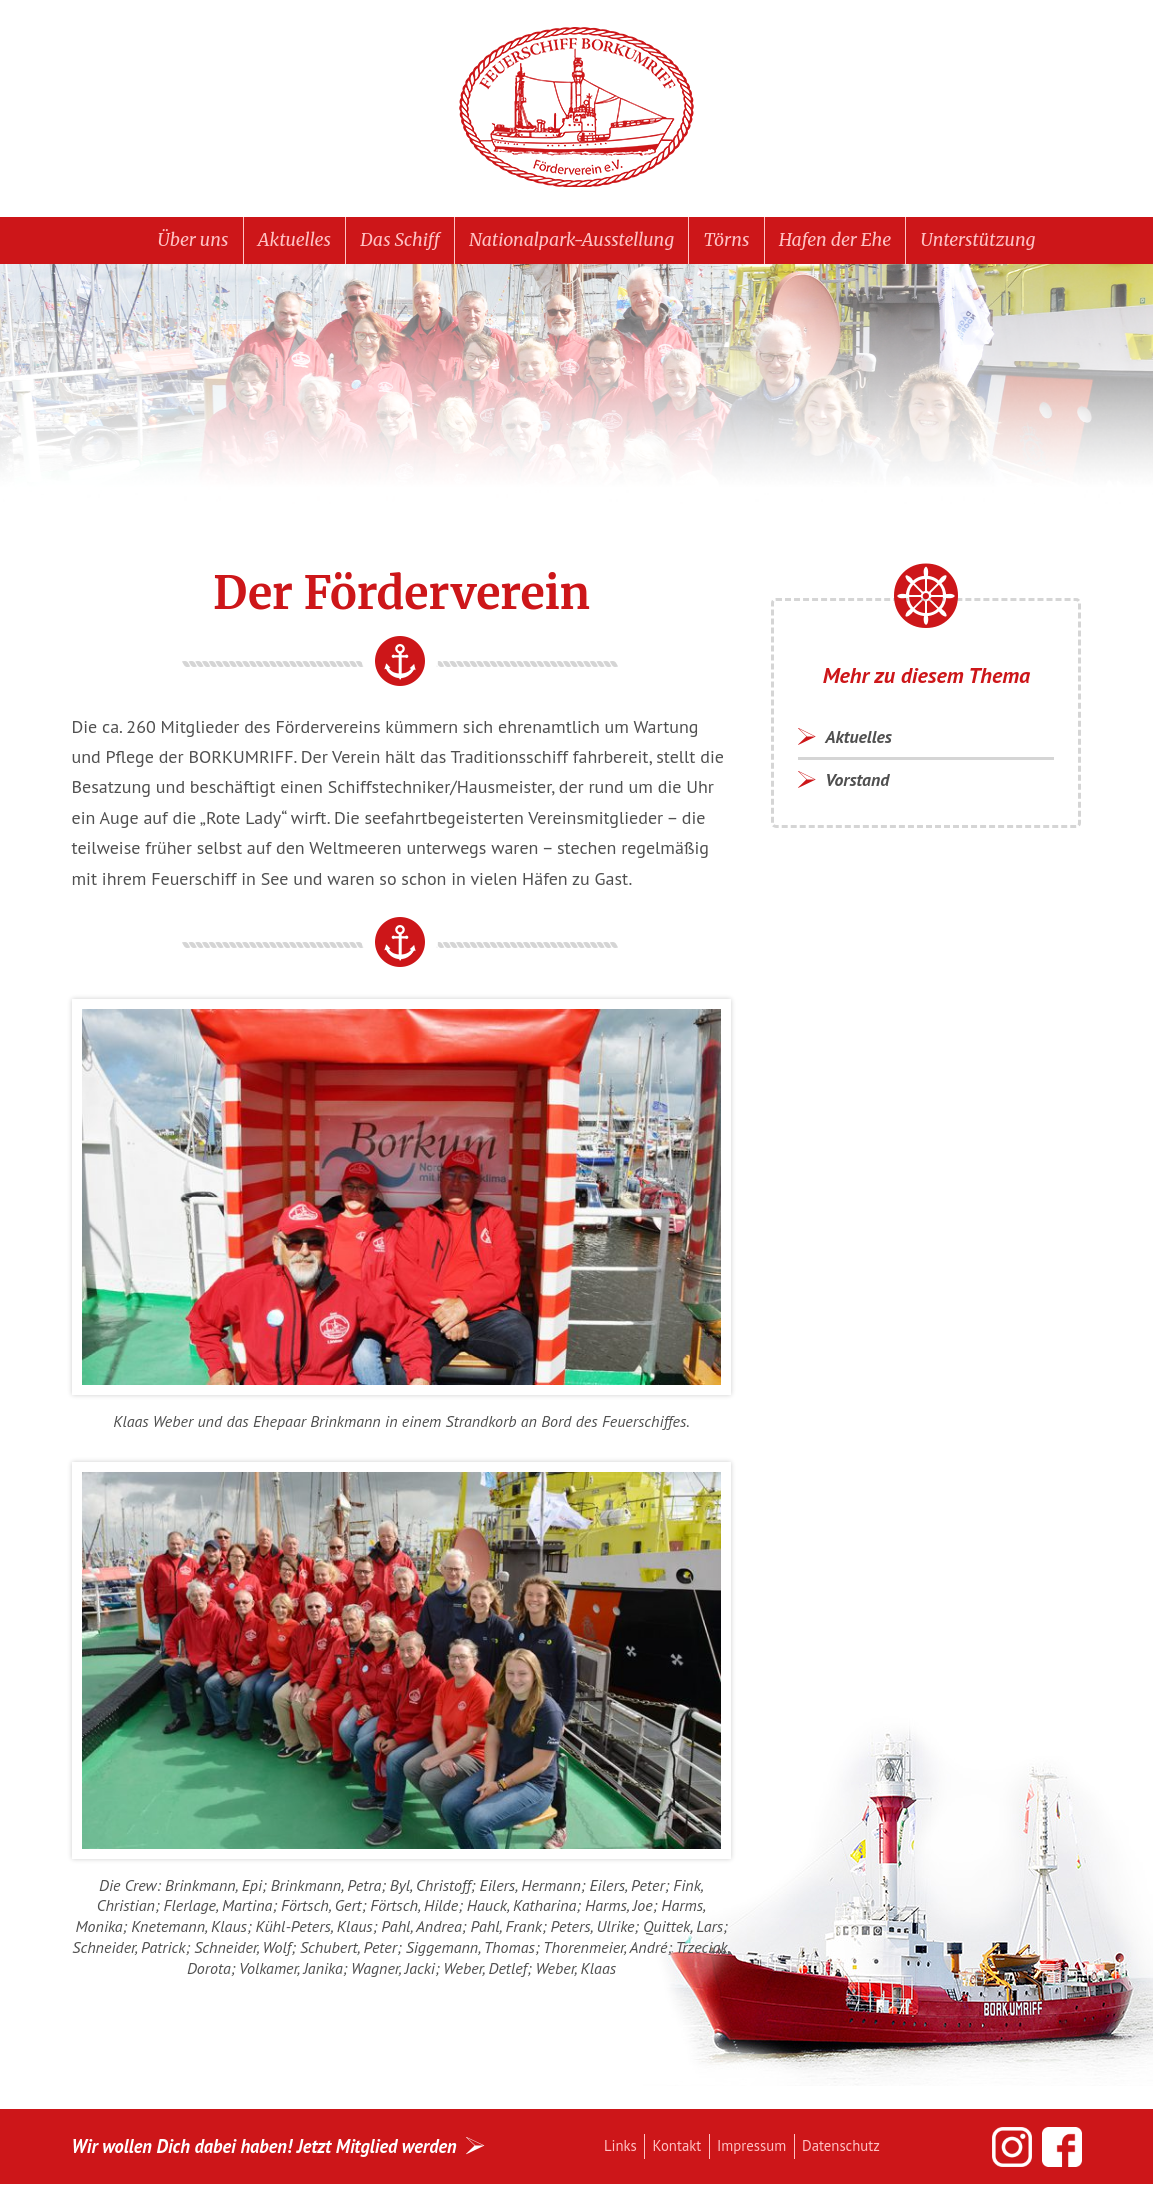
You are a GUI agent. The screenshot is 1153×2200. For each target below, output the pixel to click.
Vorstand (861, 788)
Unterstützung (1009, 242)
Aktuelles (269, 242)
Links (623, 2151)
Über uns (159, 242)
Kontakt (683, 2151)
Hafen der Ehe (855, 242)
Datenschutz (861, 2151)
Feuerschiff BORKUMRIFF (577, 108)
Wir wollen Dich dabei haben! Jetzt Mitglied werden (280, 2151)
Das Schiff (384, 242)
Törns (737, 242)
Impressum (764, 2151)
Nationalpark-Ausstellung (570, 242)
